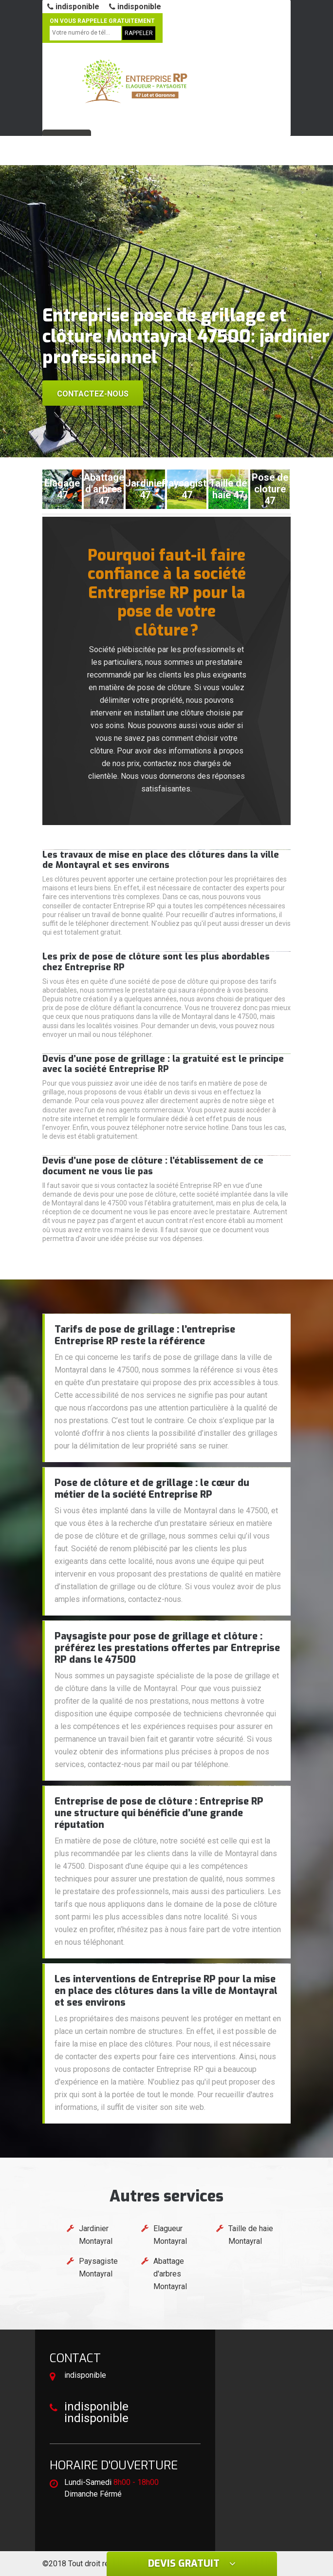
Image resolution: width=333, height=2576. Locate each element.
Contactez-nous (93, 393)
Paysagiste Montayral (98, 2267)
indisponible (73, 6)
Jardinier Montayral (95, 2235)
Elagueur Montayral (170, 2235)
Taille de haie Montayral (250, 2235)
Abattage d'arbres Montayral (170, 2273)
